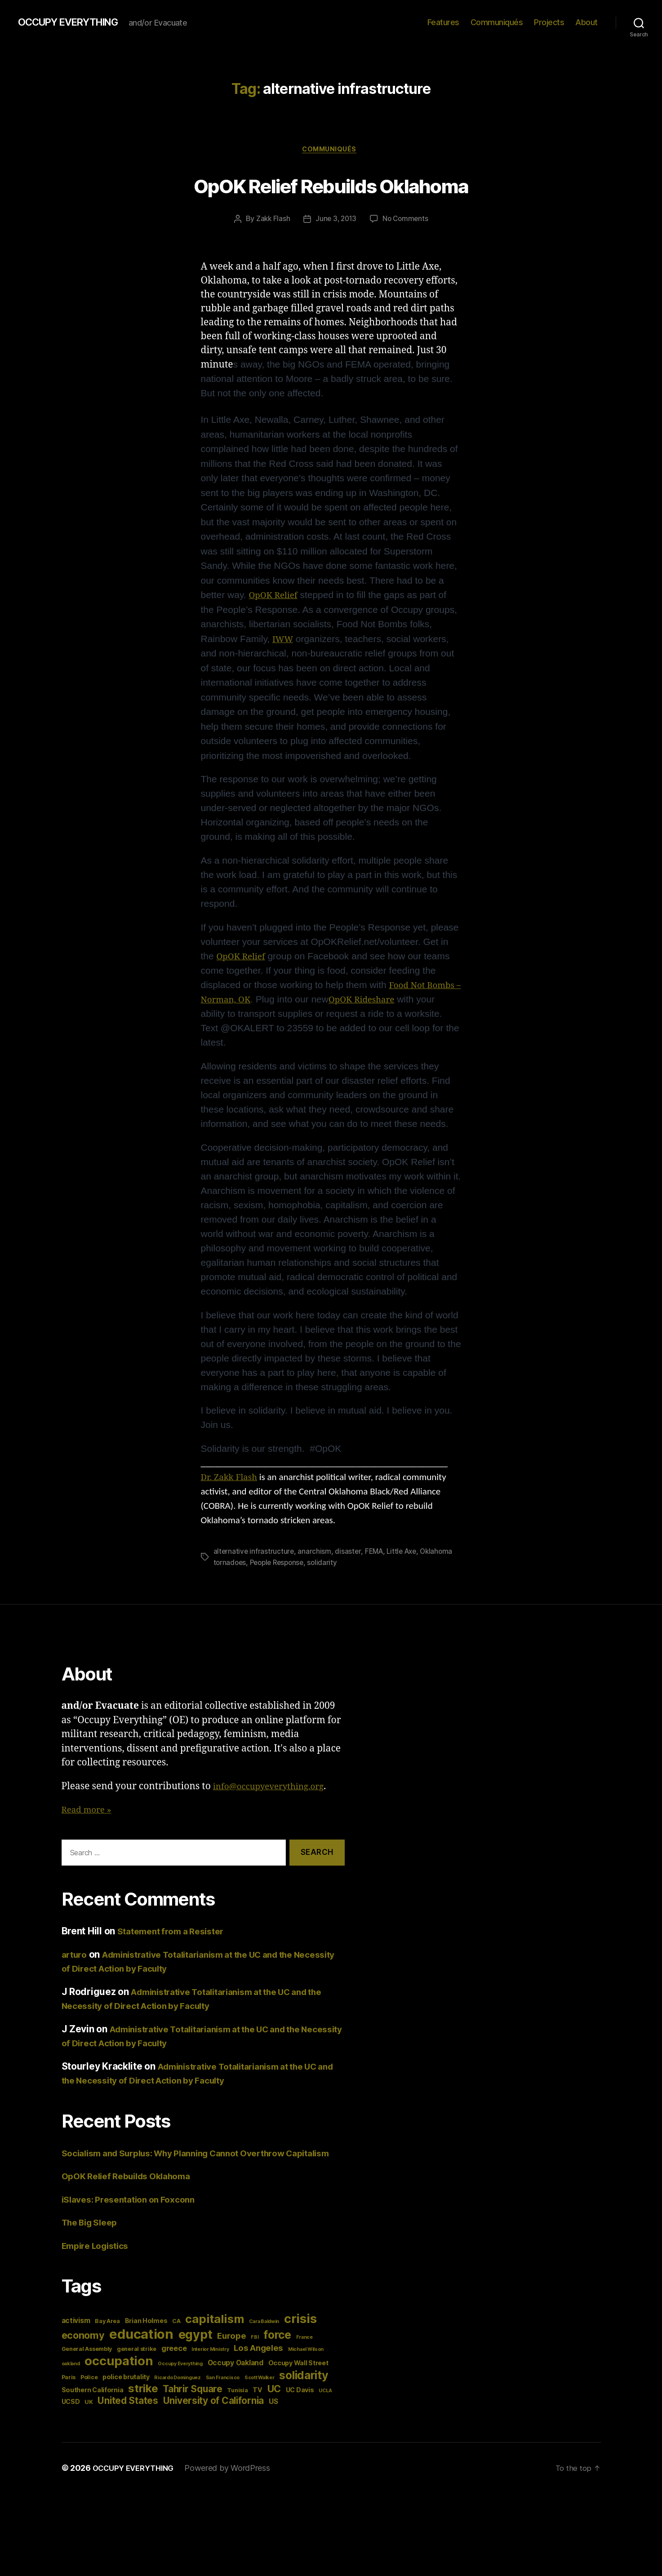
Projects (549, 22)
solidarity (328, 1563)
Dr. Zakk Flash (232, 1479)
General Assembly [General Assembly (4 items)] (87, 2364)
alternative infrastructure (254, 1552)
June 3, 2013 (335, 220)
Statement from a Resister (176, 1932)
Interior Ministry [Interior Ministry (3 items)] (210, 2365)
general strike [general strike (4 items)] (136, 2364)
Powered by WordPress (235, 2483)
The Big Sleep (93, 2237)
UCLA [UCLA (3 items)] (325, 2406)
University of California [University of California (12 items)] (213, 2415)
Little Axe (406, 1552)
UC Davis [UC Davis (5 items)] (300, 2405)
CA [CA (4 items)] (176, 2336)
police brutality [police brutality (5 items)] (126, 2392)
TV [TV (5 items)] (257, 2405)
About (586, 22)
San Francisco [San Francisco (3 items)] (223, 2393)
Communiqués (497, 22)
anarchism (316, 1552)
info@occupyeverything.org (275, 1787)
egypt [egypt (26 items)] (195, 2349)
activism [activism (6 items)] (76, 2336)
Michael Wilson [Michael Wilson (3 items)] (306, 2365)
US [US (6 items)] (273, 2416)
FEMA (376, 1552)
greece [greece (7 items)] (174, 2363)
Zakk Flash (271, 220)
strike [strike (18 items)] (143, 2403)
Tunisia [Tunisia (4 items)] (237, 2405)
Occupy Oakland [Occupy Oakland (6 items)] (235, 2378)
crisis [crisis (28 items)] (300, 2333)
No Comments (407, 220)
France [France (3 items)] (304, 2352)
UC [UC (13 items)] (274, 2404)
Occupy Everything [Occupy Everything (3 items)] (180, 2379)
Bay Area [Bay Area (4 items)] (107, 2336)
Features (443, 22)
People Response (280, 1563)
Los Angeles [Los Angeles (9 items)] (258, 2363)
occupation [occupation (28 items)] (118, 2376)
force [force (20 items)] (277, 2350)
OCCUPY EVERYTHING (75, 22)
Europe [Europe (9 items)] (231, 2351)
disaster (349, 1552)
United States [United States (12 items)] (128, 2415)
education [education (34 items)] (141, 2349)
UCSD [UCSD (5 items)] (71, 2417)
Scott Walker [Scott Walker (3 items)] (259, 2393)
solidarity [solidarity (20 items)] (303, 2390)
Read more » (89, 1811)
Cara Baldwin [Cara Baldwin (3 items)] (264, 2337)
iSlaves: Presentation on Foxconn (135, 2214)
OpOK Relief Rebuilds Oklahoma (331, 185)
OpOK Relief (276, 597)
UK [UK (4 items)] (88, 2417)
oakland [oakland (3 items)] (71, 2379)
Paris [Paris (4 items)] (69, 2392)
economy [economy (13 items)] (83, 2350)
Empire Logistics (99, 2260)
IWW (284, 641)
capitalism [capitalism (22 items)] (214, 2334)
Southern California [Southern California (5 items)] (93, 2405)
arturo (75, 1955)
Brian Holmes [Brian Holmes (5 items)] (146, 2336)
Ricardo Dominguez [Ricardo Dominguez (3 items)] (177, 2393)
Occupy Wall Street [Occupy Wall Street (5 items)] (298, 2378)
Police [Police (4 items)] (89, 2392)
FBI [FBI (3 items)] (254, 2352)
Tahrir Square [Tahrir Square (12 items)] (192, 2404)
